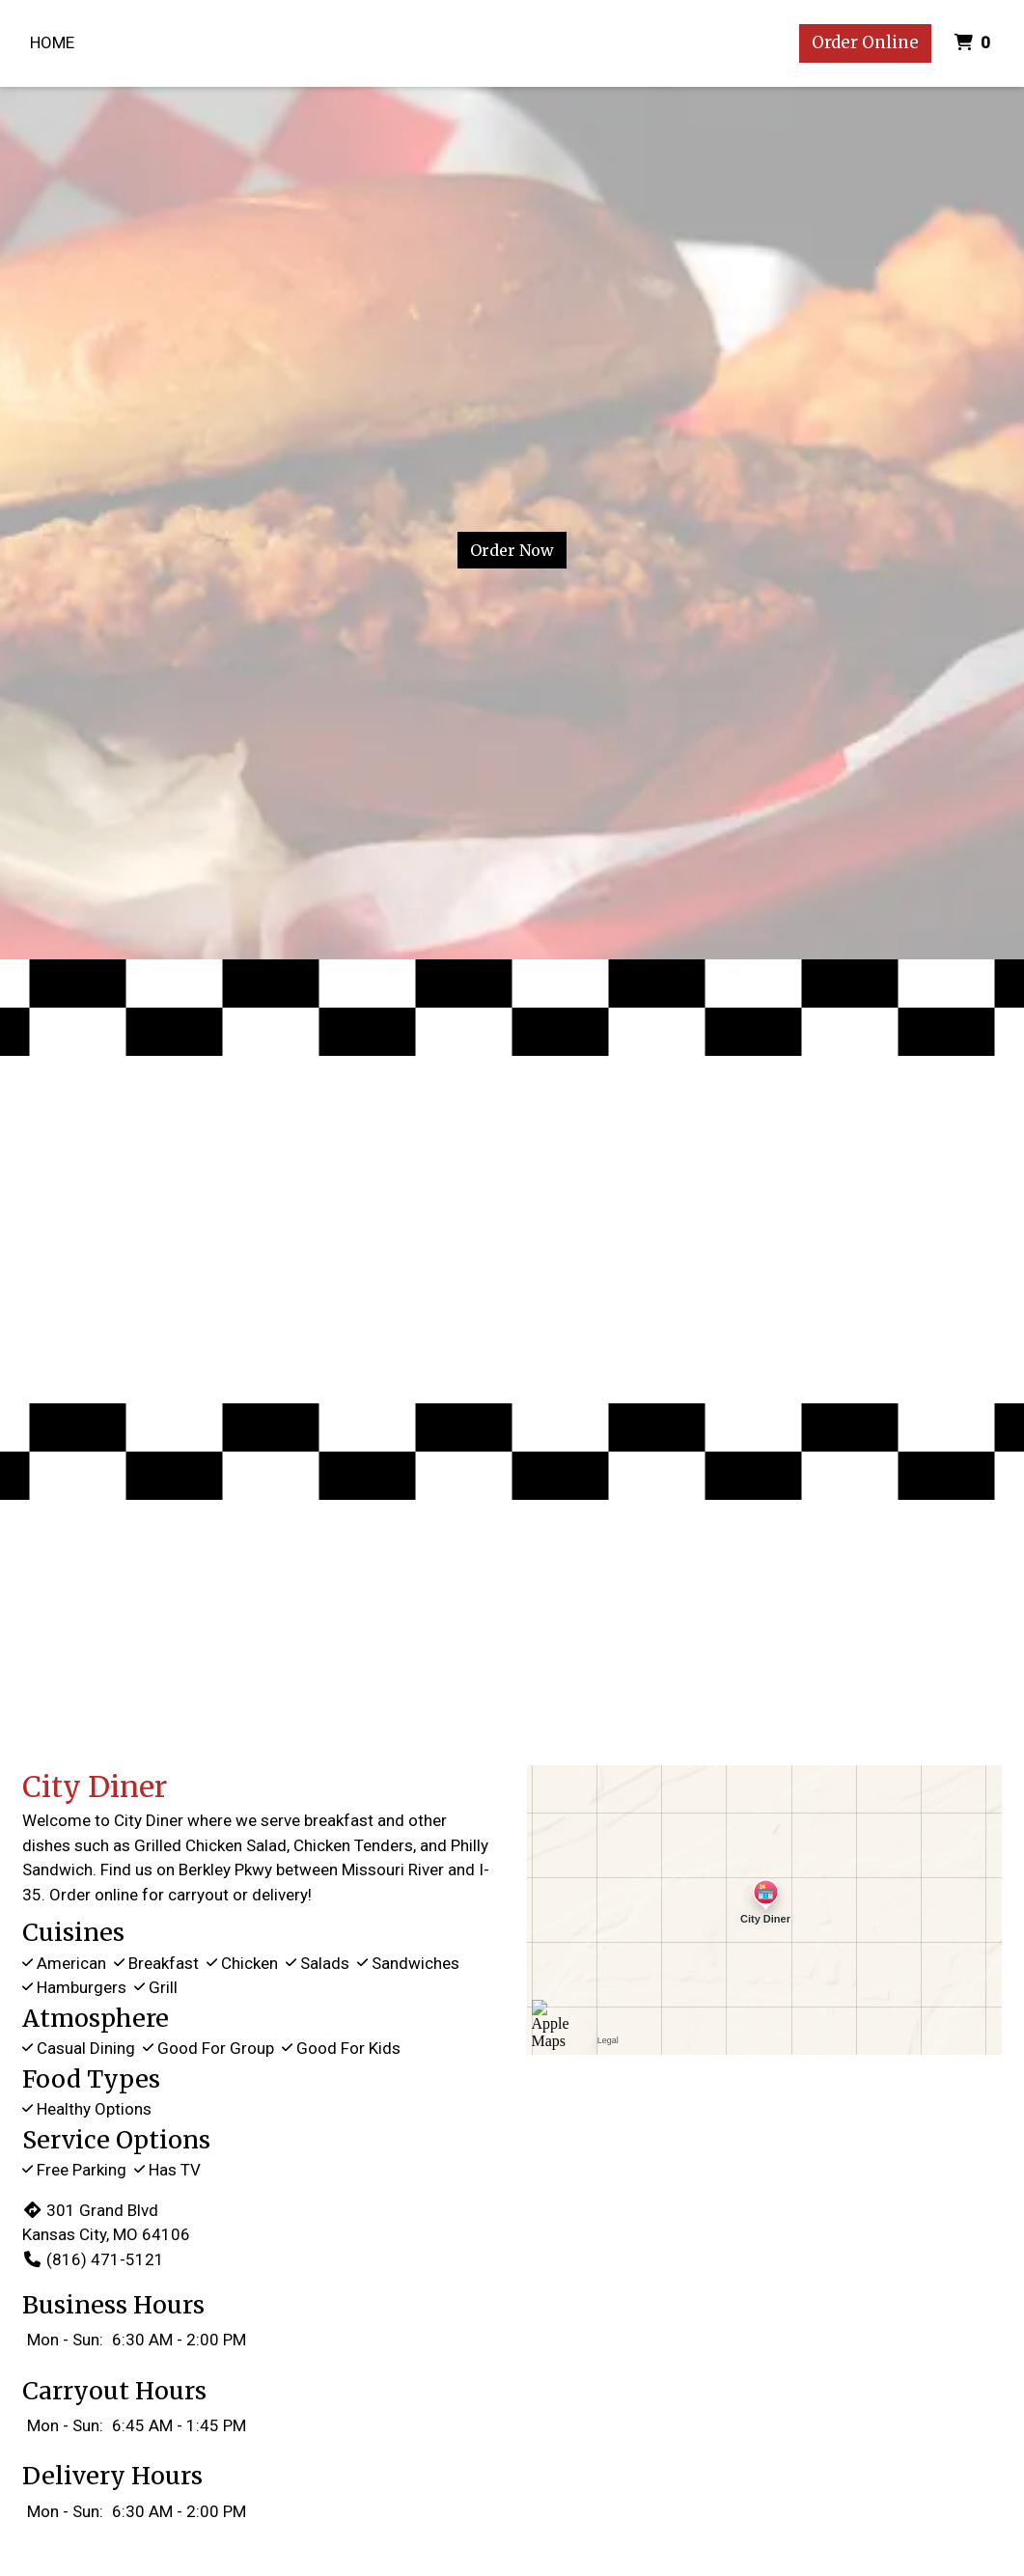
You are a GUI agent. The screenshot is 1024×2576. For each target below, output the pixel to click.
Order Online (865, 42)
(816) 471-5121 (93, 2259)
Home (52, 42)
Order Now (512, 550)
